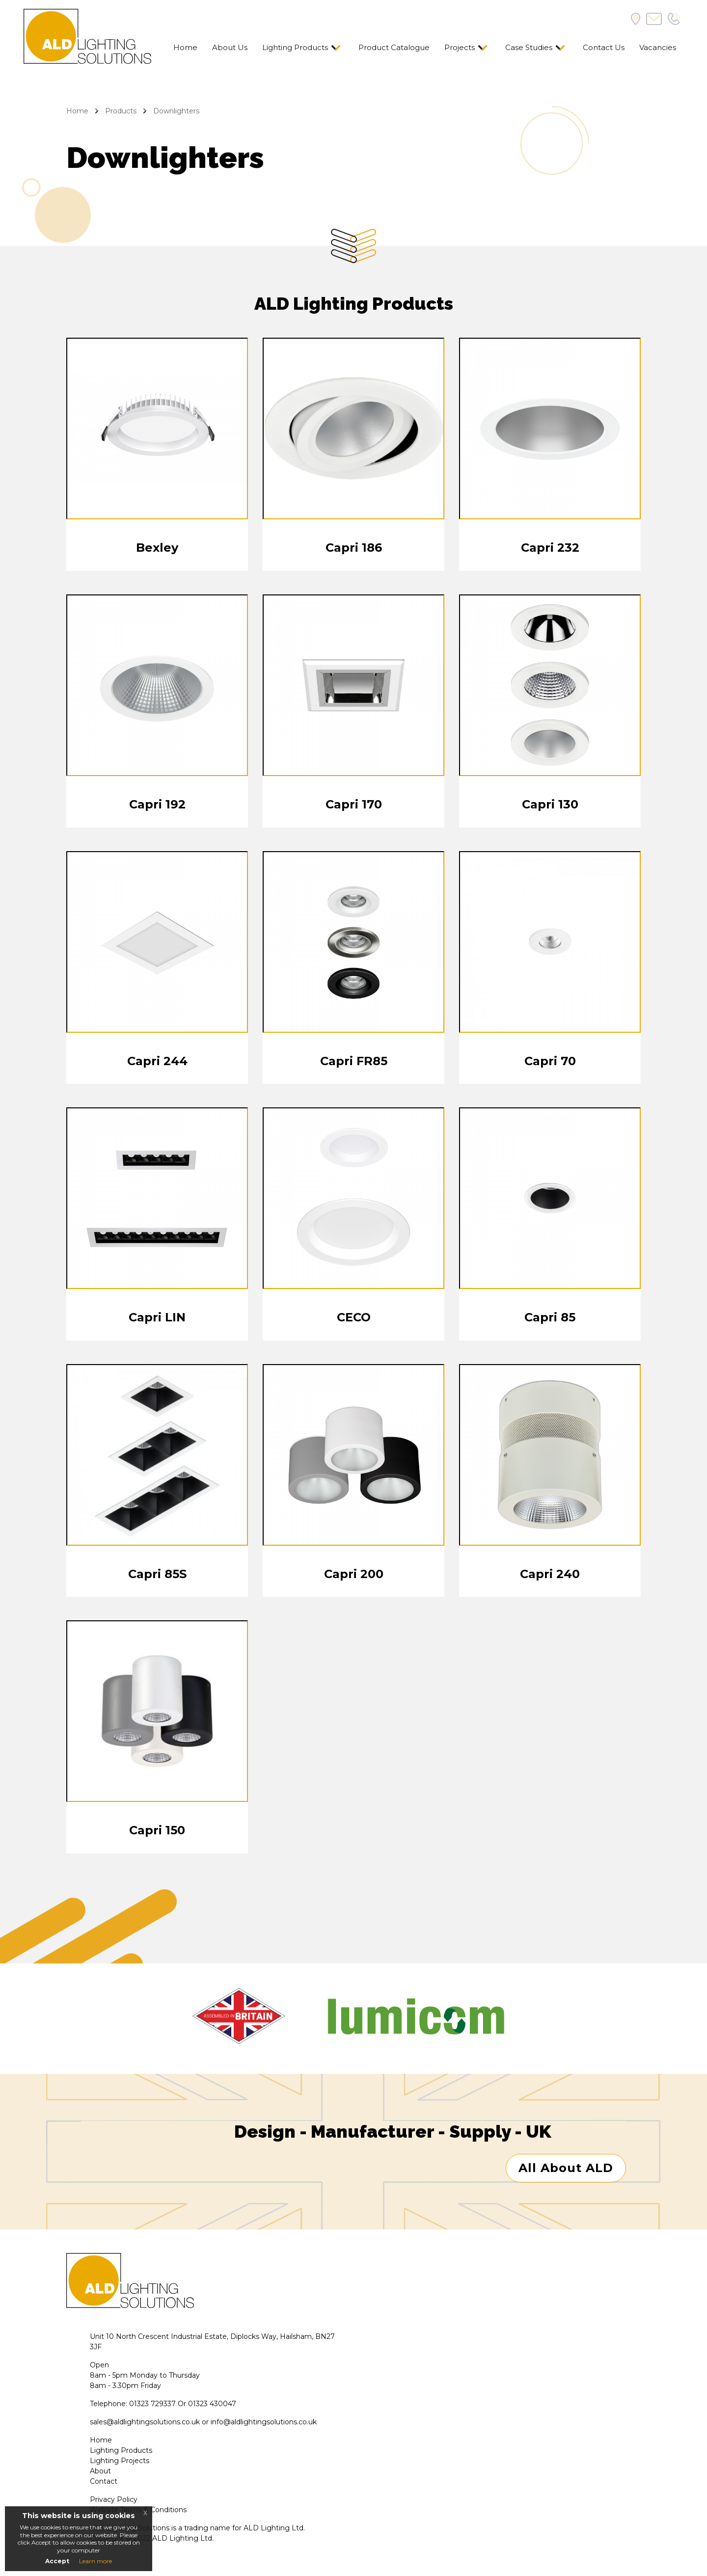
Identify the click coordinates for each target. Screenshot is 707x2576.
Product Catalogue (394, 47)
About (100, 2472)
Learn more (95, 2561)
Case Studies (528, 47)
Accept (57, 2561)
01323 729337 (152, 2404)
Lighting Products (295, 47)
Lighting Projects (119, 2461)
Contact (103, 2482)
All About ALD (565, 2169)
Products (120, 111)
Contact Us (604, 47)
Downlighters (176, 111)
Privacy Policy (113, 2500)
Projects (459, 47)
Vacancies (657, 47)
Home (185, 47)
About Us (229, 47)
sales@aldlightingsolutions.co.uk (145, 2422)
